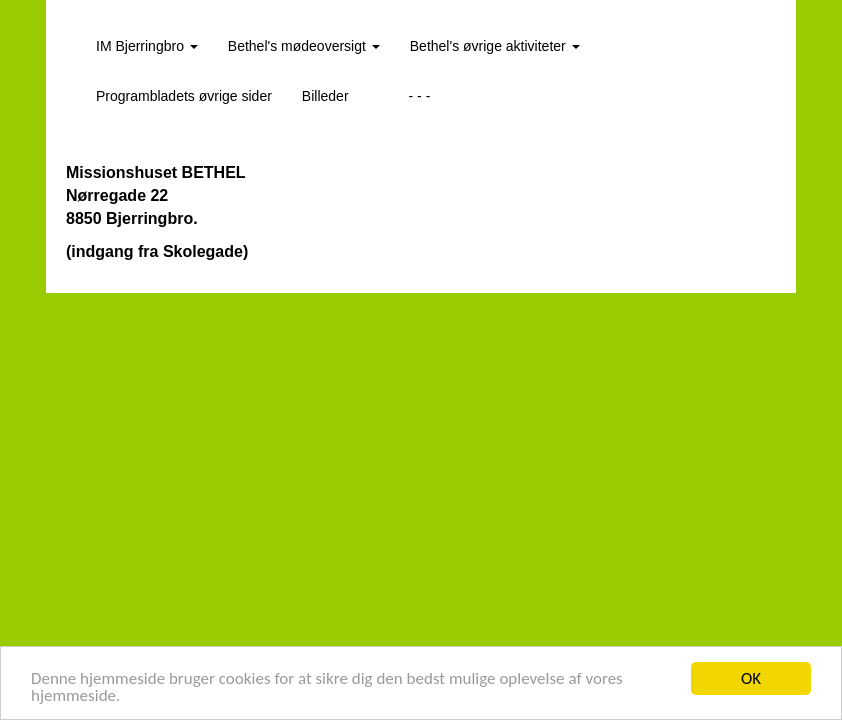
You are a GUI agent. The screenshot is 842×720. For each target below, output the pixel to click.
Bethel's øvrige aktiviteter (495, 46)
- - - (420, 96)
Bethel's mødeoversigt (304, 46)
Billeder (325, 96)
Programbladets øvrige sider (184, 96)
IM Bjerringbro (147, 46)
